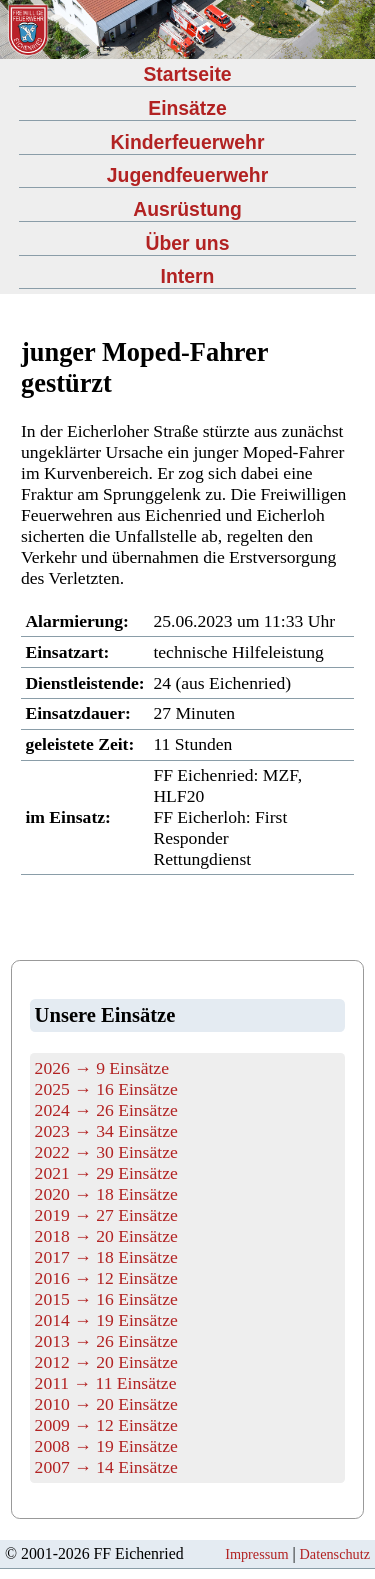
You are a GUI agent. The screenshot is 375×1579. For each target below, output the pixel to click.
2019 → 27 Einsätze (106, 1215)
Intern (188, 276)
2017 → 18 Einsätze (106, 1257)
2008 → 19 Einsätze (106, 1446)
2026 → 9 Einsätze (102, 1068)
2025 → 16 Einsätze (106, 1089)
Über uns (188, 243)
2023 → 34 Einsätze (106, 1131)
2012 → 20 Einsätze (106, 1362)
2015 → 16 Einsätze (106, 1299)
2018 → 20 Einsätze (106, 1236)
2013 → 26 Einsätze (106, 1341)
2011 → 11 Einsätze (106, 1383)
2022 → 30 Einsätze (106, 1152)
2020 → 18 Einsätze (106, 1194)
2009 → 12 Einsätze (106, 1425)
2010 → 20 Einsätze (106, 1404)
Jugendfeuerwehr (187, 175)
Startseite (187, 74)
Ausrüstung (187, 209)
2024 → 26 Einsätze (106, 1110)
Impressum (256, 1554)
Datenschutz (335, 1554)
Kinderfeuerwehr (188, 142)
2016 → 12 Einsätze (106, 1278)
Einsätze (187, 108)
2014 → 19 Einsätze (106, 1320)
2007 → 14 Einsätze (106, 1467)
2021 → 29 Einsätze (106, 1173)
